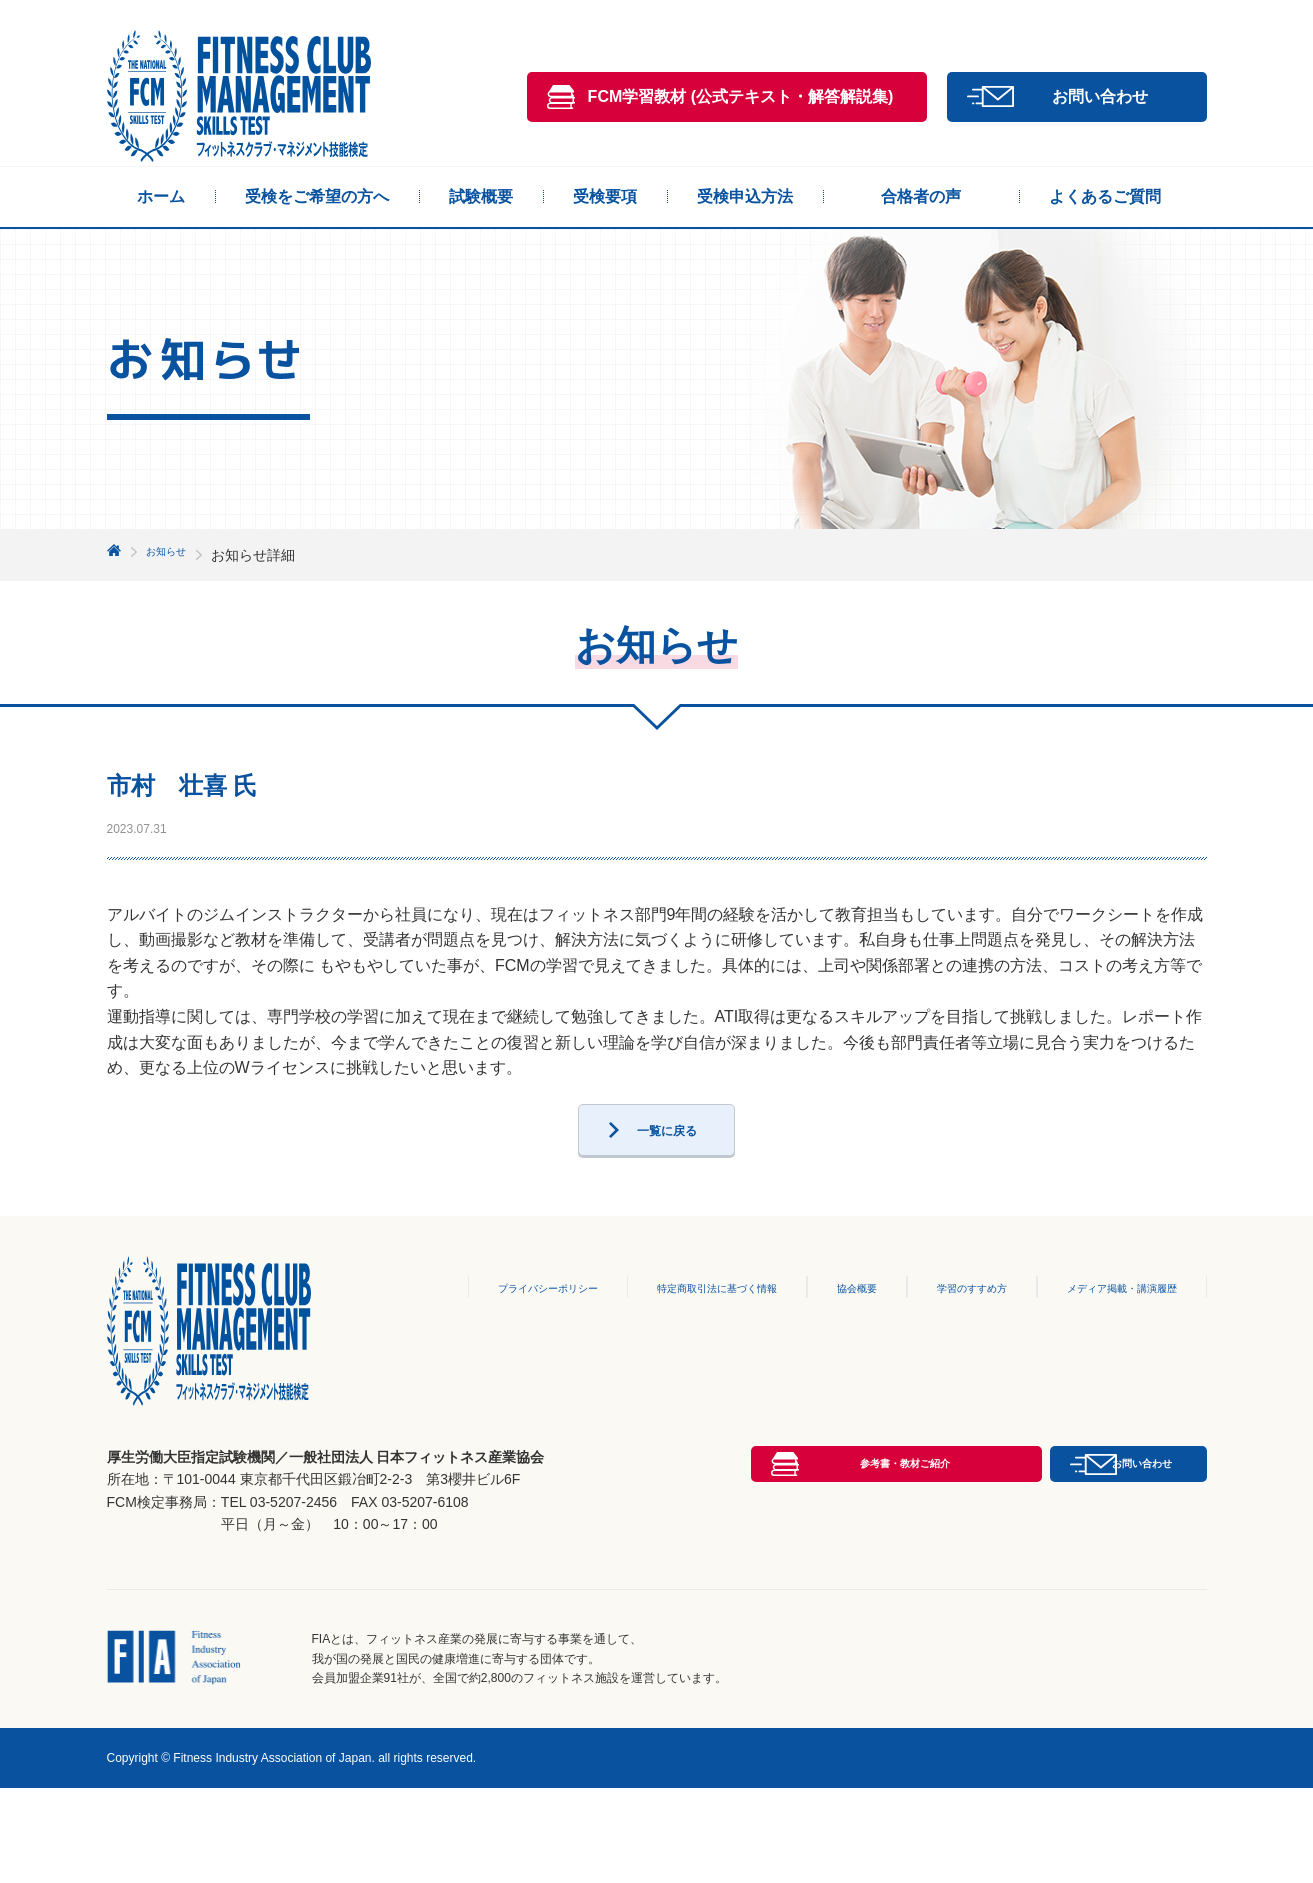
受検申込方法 (745, 196)
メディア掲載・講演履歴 (1109, 1332)
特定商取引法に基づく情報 (668, 1332)
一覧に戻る (667, 1166)
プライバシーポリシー (473, 1332)
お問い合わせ (1100, 96)
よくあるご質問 (1105, 196)
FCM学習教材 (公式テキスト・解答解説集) (741, 96)
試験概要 (481, 196)
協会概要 (822, 1332)
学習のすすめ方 (941, 1332)
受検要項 (605, 196)
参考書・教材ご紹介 (741, 1619)
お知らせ (174, 555)
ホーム (161, 196)
